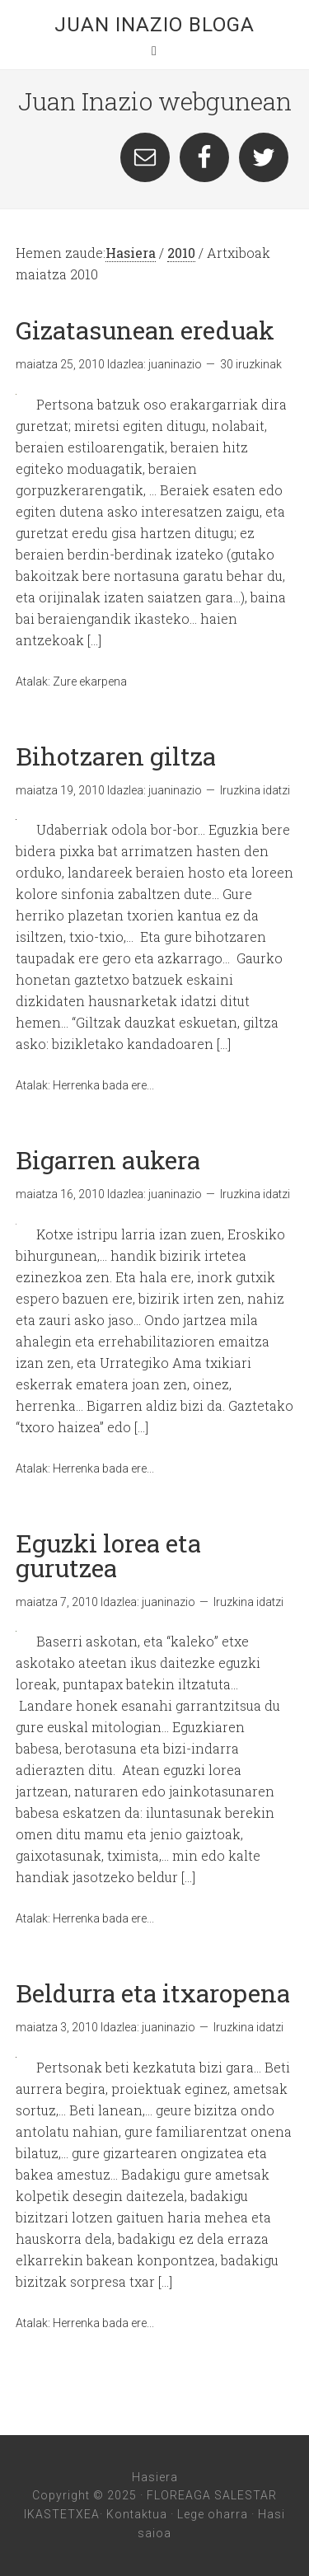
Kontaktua (136, 2514)
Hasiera (130, 252)
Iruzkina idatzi (255, 790)
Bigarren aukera (108, 1160)
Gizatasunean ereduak (145, 330)
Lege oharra (212, 2514)
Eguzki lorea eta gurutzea (108, 1555)
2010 (181, 252)
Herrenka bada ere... (103, 1085)
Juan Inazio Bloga (154, 24)
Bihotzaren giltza (116, 756)
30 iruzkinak (251, 364)
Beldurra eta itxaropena (153, 1993)
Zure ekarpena (90, 681)
